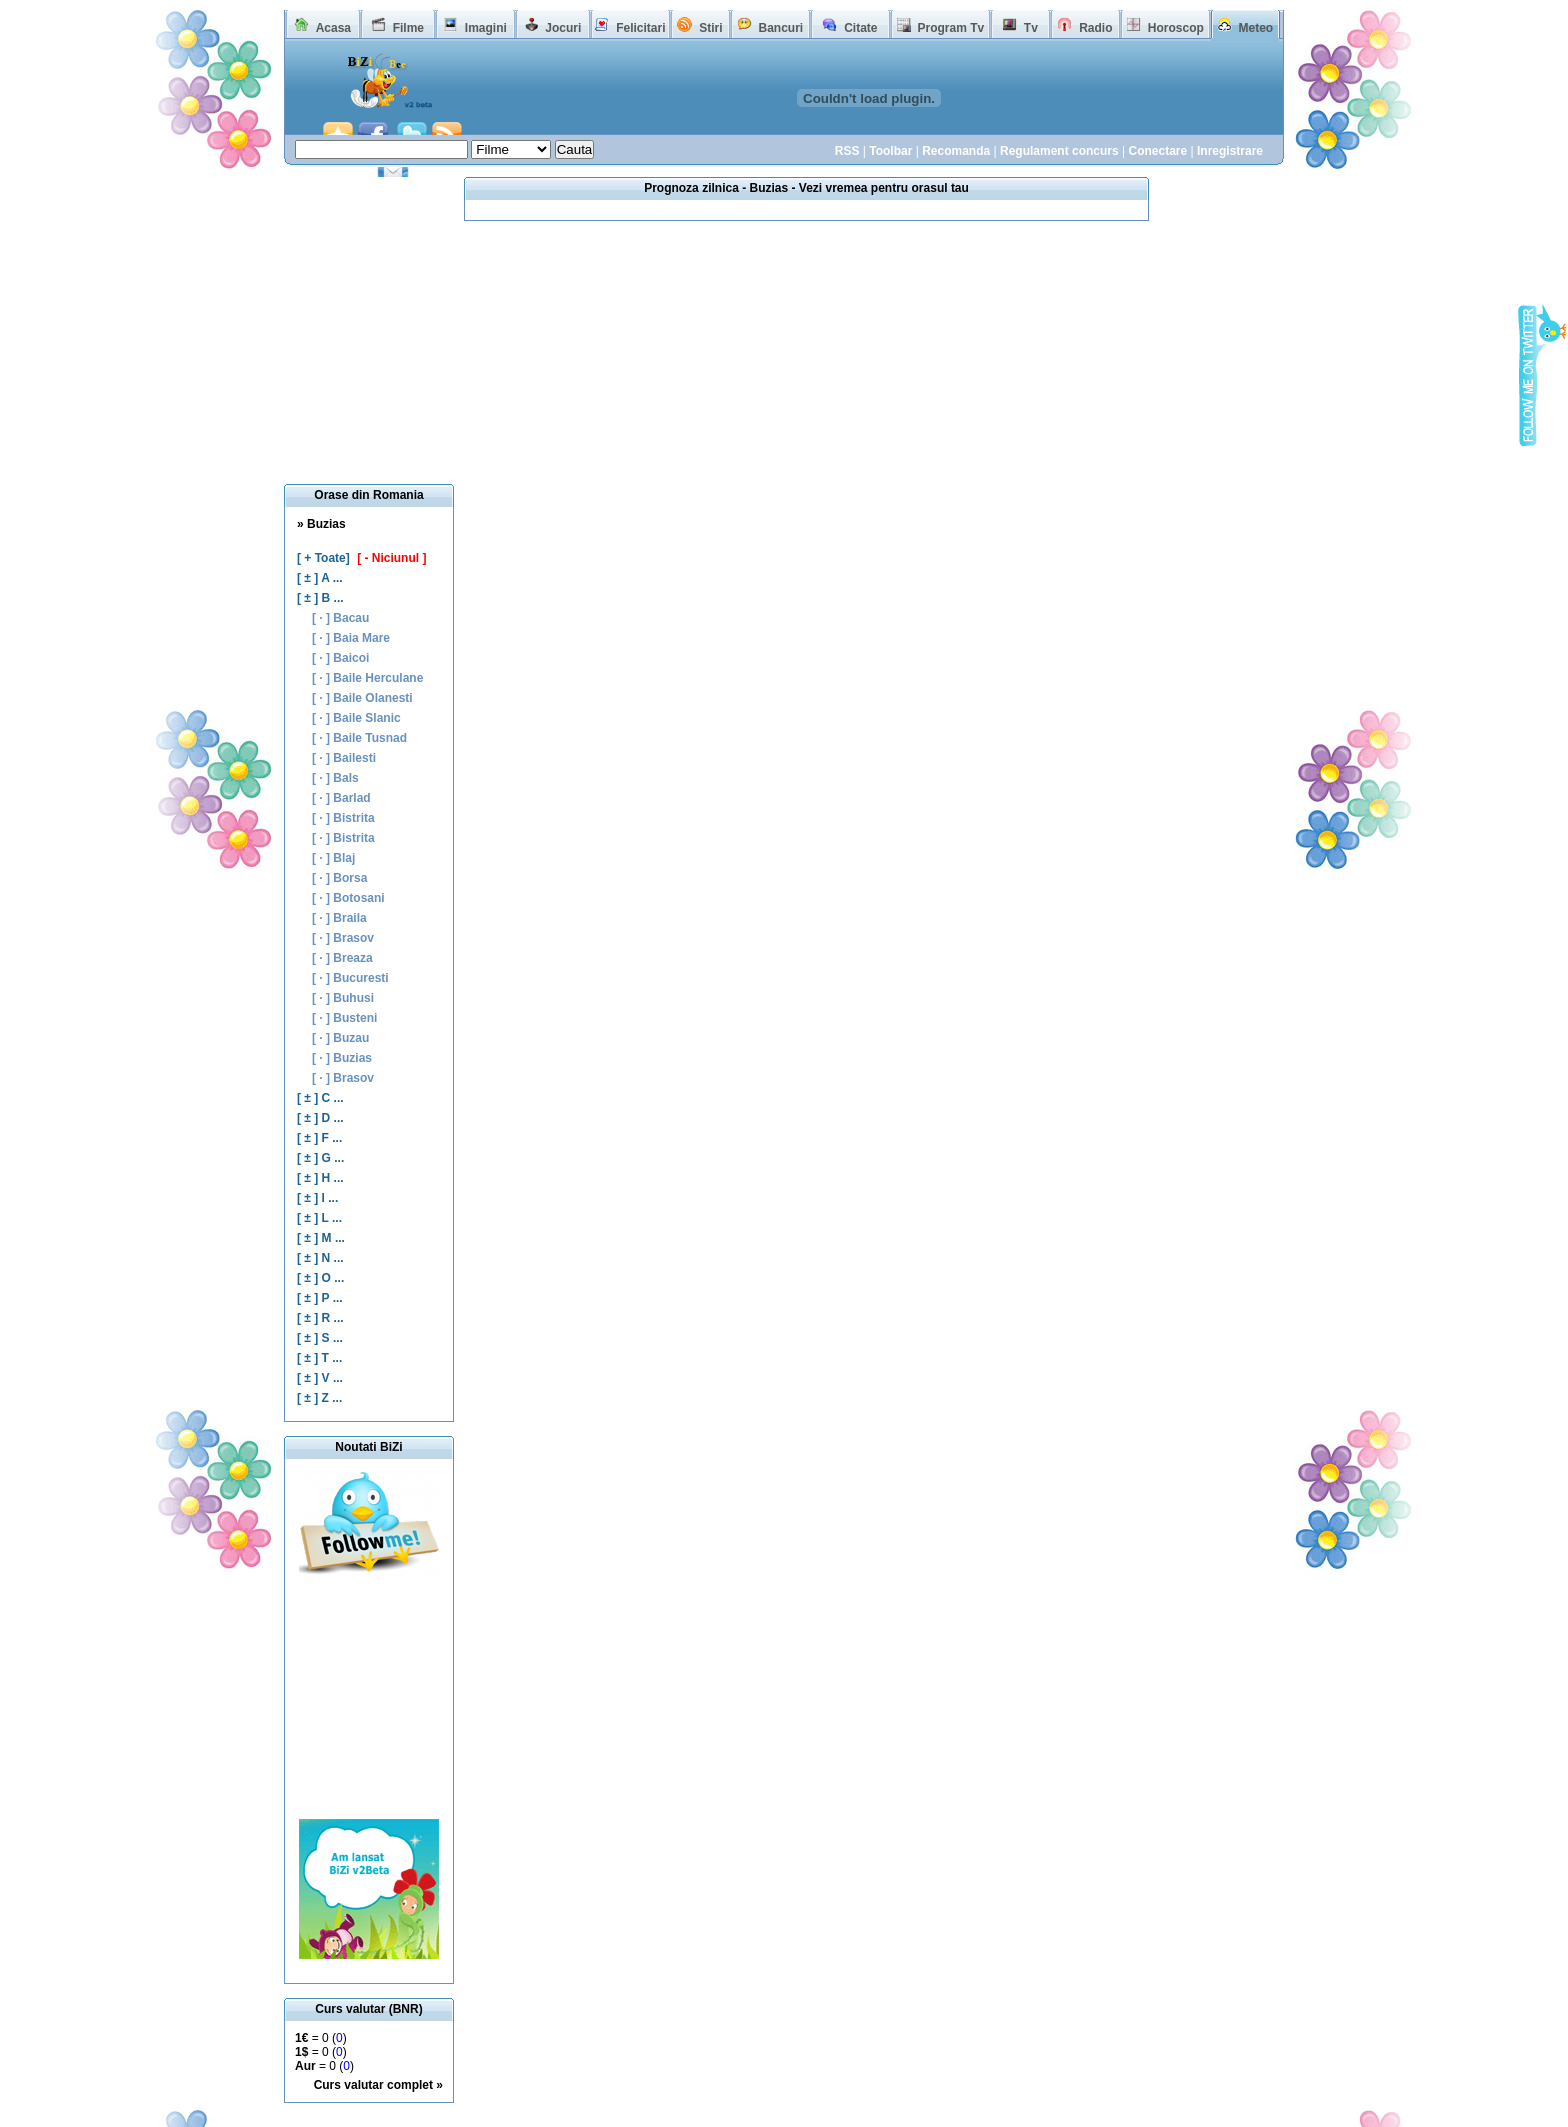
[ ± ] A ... (320, 578)
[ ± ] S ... (320, 1338)
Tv (1031, 28)
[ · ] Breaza (342, 958)
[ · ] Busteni (344, 1018)
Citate (860, 28)
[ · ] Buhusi (343, 998)
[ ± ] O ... (320, 1278)
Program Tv (950, 28)
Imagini (486, 28)
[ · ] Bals (335, 778)
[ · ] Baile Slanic (356, 718)
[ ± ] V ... (320, 1378)
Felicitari (640, 28)
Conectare (1157, 151)
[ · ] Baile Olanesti (362, 698)
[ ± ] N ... (320, 1258)
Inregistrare (1230, 151)
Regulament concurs (1059, 151)
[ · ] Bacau (340, 618)
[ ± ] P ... (320, 1298)
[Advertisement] (369, 1699)
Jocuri (563, 28)
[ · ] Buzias (342, 1058)
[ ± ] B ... (320, 598)
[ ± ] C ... (320, 1098)
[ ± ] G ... (320, 1158)
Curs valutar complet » (378, 2085)
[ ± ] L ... (319, 1218)
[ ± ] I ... (317, 1198)
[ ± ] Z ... (319, 1398)
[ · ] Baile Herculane (367, 678)
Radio (1095, 28)
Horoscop (1176, 28)
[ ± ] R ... (320, 1318)
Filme (408, 28)
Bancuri (780, 28)
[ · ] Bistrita (343, 818)
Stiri (710, 28)
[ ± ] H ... (320, 1178)
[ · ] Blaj (333, 858)
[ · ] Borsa (339, 878)
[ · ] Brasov (343, 938)
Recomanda (956, 151)
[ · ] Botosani (348, 898)
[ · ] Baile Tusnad (359, 738)
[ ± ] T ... (319, 1358)
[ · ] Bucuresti (350, 978)
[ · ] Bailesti (344, 758)
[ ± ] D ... (320, 1118)
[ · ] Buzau (340, 1038)
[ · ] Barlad (341, 798)
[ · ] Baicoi (340, 658)
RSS (847, 151)
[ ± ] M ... (321, 1238)
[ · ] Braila (339, 918)
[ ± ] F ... (319, 1138)
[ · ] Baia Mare (351, 638)
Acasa (333, 28)
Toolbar (890, 151)
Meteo (1256, 28)
